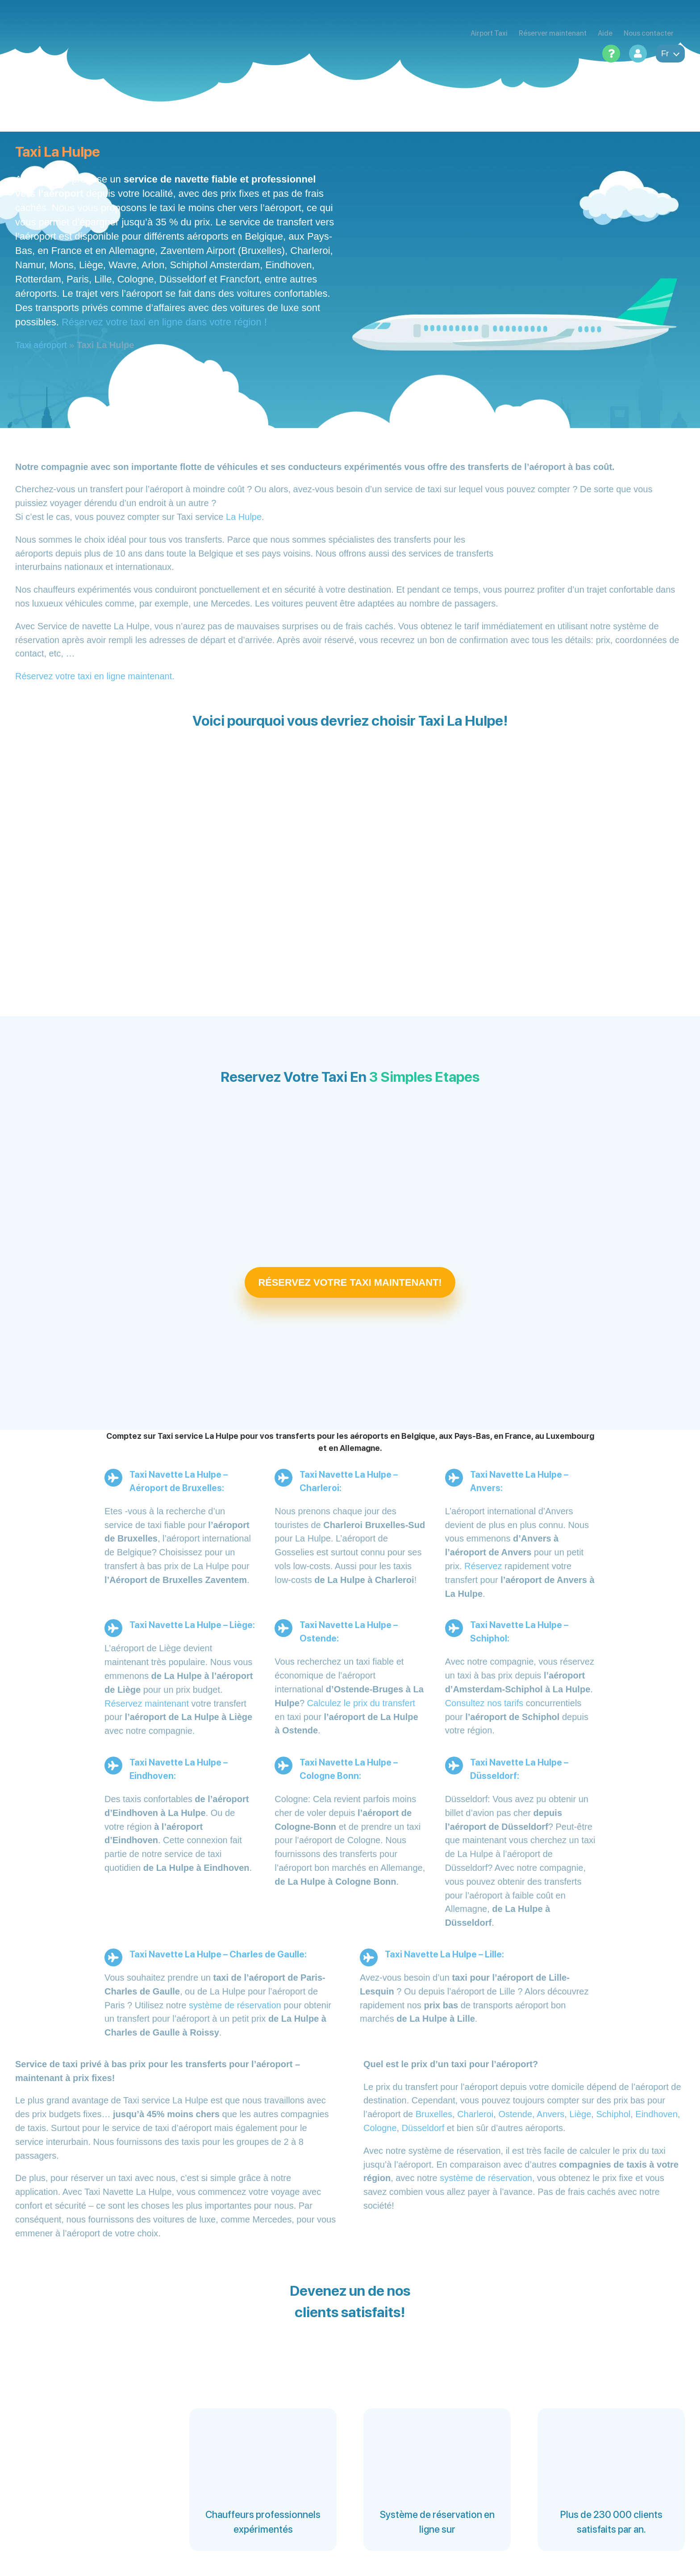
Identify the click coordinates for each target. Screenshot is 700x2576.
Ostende (515, 2114)
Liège (580, 2114)
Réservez (483, 1566)
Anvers (550, 2114)
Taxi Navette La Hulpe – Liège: (192, 1625)
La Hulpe (244, 517)
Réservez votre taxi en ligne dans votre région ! (164, 322)
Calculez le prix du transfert (361, 1703)
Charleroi (475, 2114)
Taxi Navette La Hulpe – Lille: (444, 1954)
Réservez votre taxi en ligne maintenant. (95, 676)
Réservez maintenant (146, 1703)
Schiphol (613, 2114)
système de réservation (235, 2005)
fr (670, 53)
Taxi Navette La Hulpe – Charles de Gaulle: (218, 1954)
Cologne (380, 2128)
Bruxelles (434, 2114)
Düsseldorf (423, 2128)
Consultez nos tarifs (484, 1703)
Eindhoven (656, 2114)
